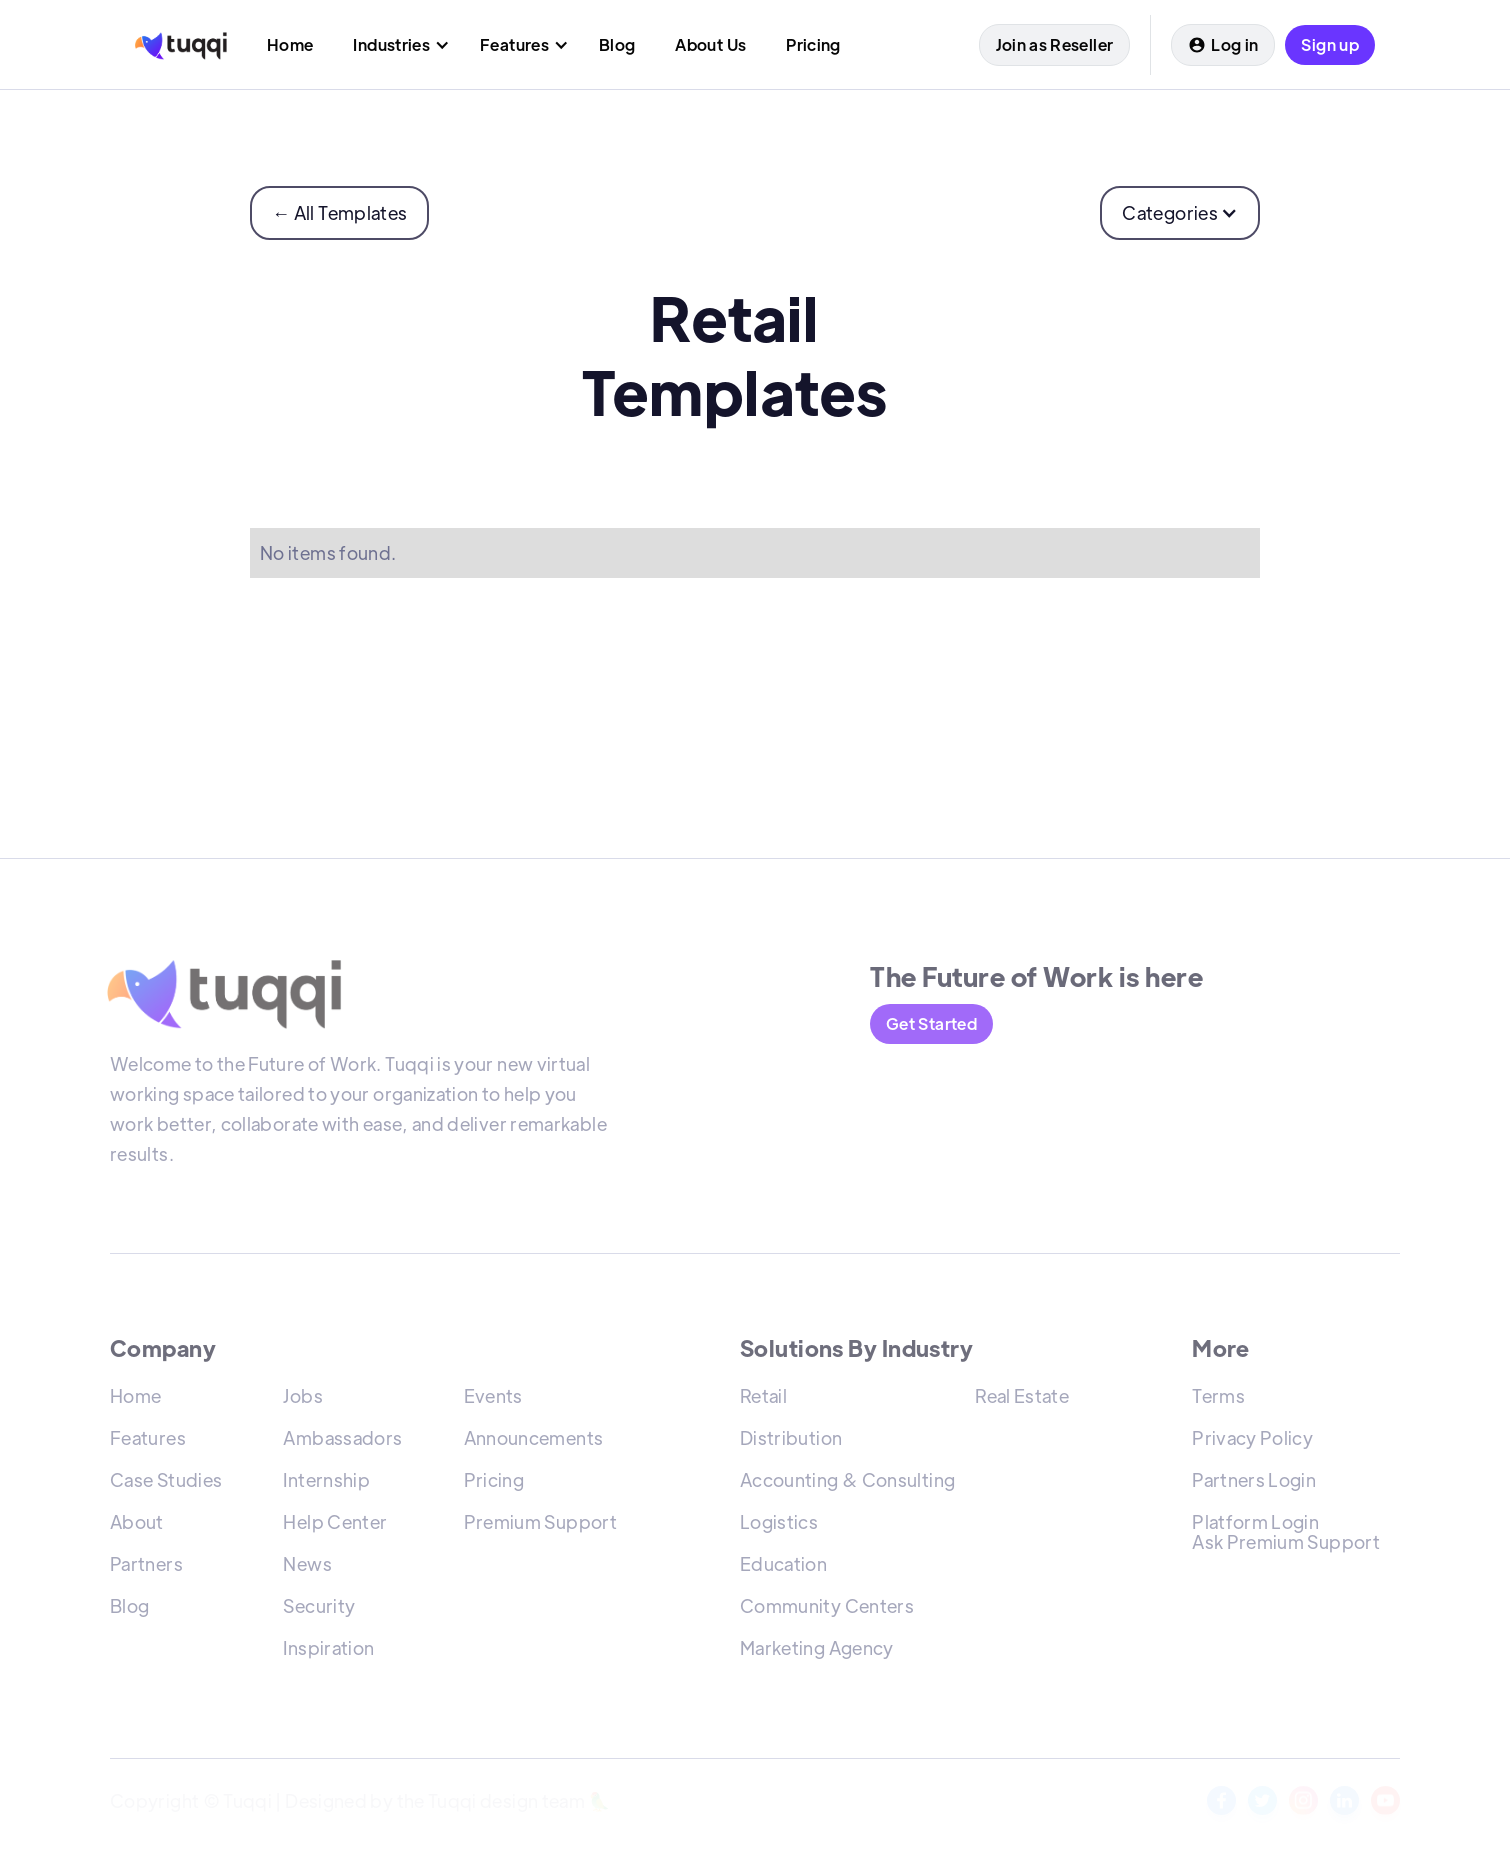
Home (135, 1399)
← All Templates (339, 212)
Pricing (494, 1483)
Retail (763, 1399)
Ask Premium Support (1286, 1545)
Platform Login (1255, 1525)
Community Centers (827, 1609)
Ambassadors (342, 1441)
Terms (1218, 1399)
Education (783, 1567)
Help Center (335, 1525)
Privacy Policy (1252, 1441)
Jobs (302, 1399)
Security (319, 1609)
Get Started (931, 1023)
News (307, 1567)
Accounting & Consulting (847, 1483)
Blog (129, 1609)
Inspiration (328, 1651)
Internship (326, 1483)
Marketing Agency (817, 1651)
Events (493, 1399)
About (137, 1525)
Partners (146, 1567)
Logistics (779, 1525)
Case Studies (166, 1483)
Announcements (534, 1441)
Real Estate (1022, 1399)
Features (148, 1441)
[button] (396, 44)
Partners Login (1254, 1483)
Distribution (791, 1441)
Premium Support (540, 1525)
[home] (181, 44)
